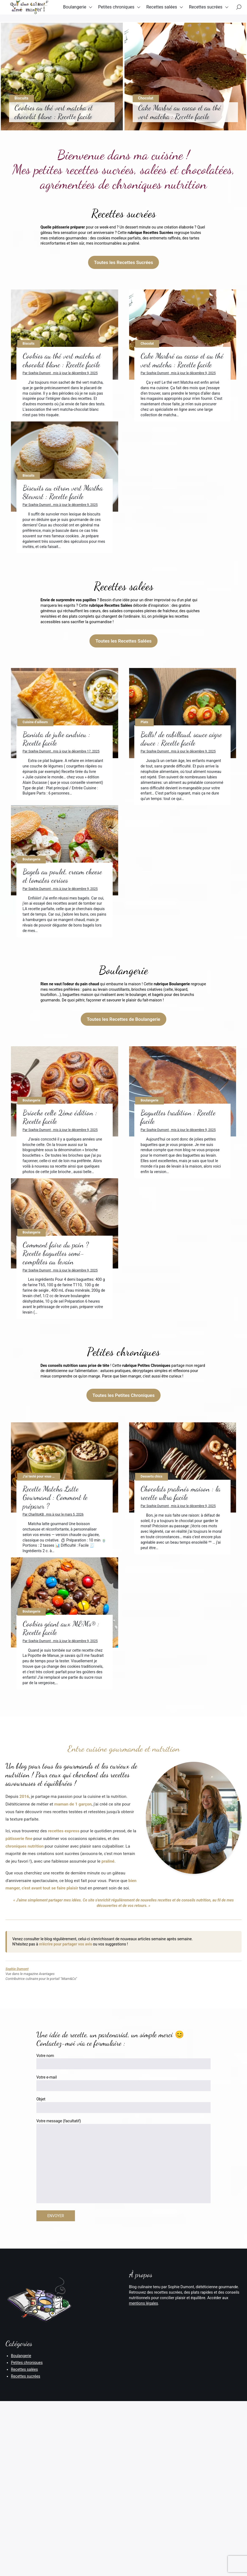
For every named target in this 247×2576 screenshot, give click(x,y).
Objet (123, 2302)
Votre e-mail (123, 2280)
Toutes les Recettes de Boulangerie (123, 1118)
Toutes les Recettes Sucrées (123, 262)
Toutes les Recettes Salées (123, 690)
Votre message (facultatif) (123, 2359)
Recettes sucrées (95, 32)
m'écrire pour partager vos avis (65, 2141)
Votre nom (123, 2258)
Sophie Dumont (16, 2166)
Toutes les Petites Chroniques (123, 1543)
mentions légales (143, 2500)
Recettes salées (172, 10)
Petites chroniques (127, 10)
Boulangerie (85, 10)
